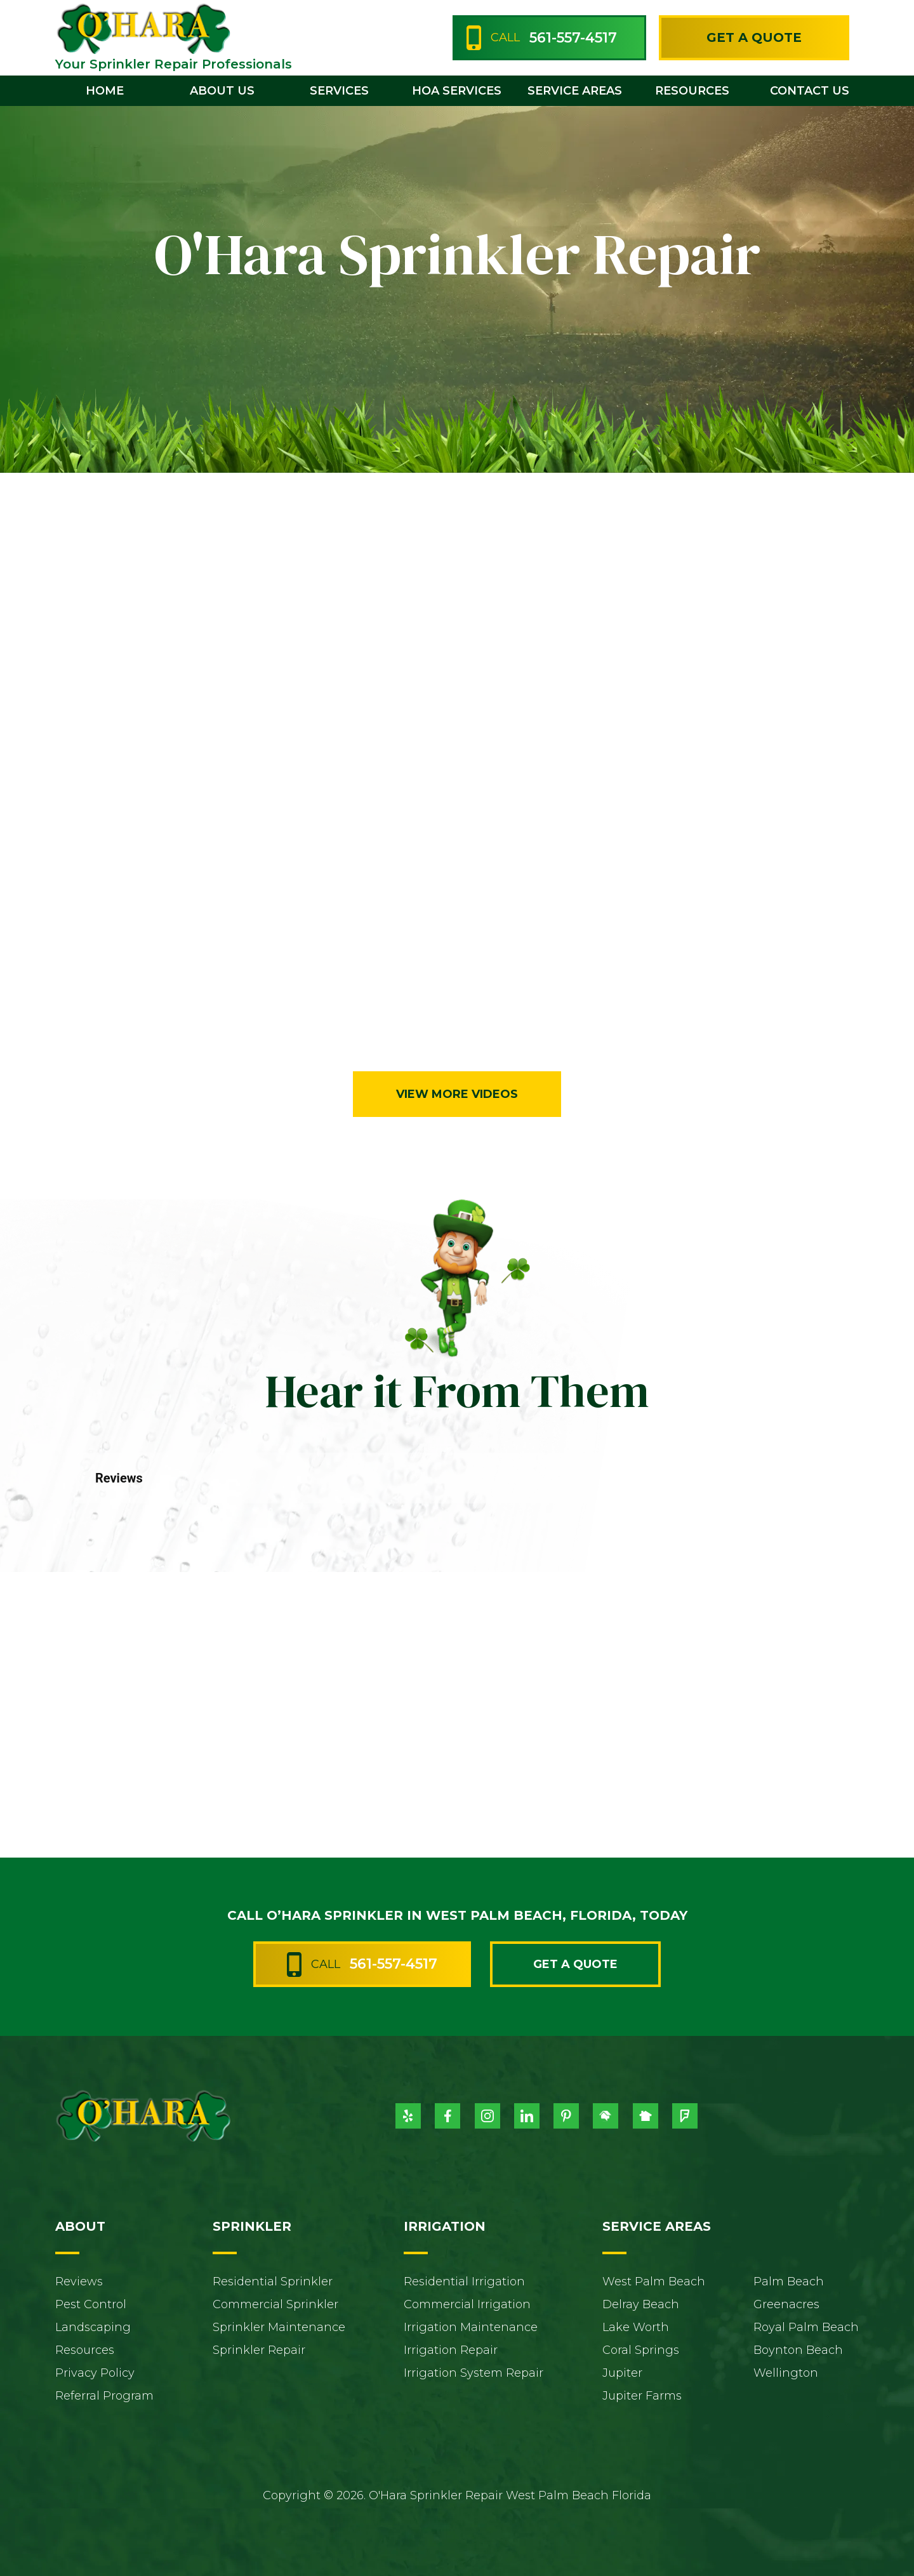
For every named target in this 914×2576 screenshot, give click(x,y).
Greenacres (786, 2304)
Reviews (79, 2282)
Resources (84, 2350)
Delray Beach (640, 2304)
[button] (222, 91)
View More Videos (457, 1094)
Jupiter (622, 2373)
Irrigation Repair (451, 2350)
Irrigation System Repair (473, 2373)
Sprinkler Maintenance (279, 2327)
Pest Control (90, 2304)
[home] (142, 28)
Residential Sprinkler (273, 2282)
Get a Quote (754, 37)
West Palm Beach (653, 2282)
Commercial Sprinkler (275, 2304)
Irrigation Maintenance (471, 2327)
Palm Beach (788, 2282)
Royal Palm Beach (806, 2327)
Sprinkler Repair (259, 2350)
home (105, 91)
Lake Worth (635, 2327)
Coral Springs (640, 2350)
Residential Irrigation (464, 2282)
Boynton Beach (798, 2350)
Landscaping (93, 2327)
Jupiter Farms (642, 2396)
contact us (809, 91)
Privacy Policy (95, 2373)
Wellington (785, 2373)
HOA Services (456, 91)
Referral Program (104, 2396)
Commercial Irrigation (467, 2304)
